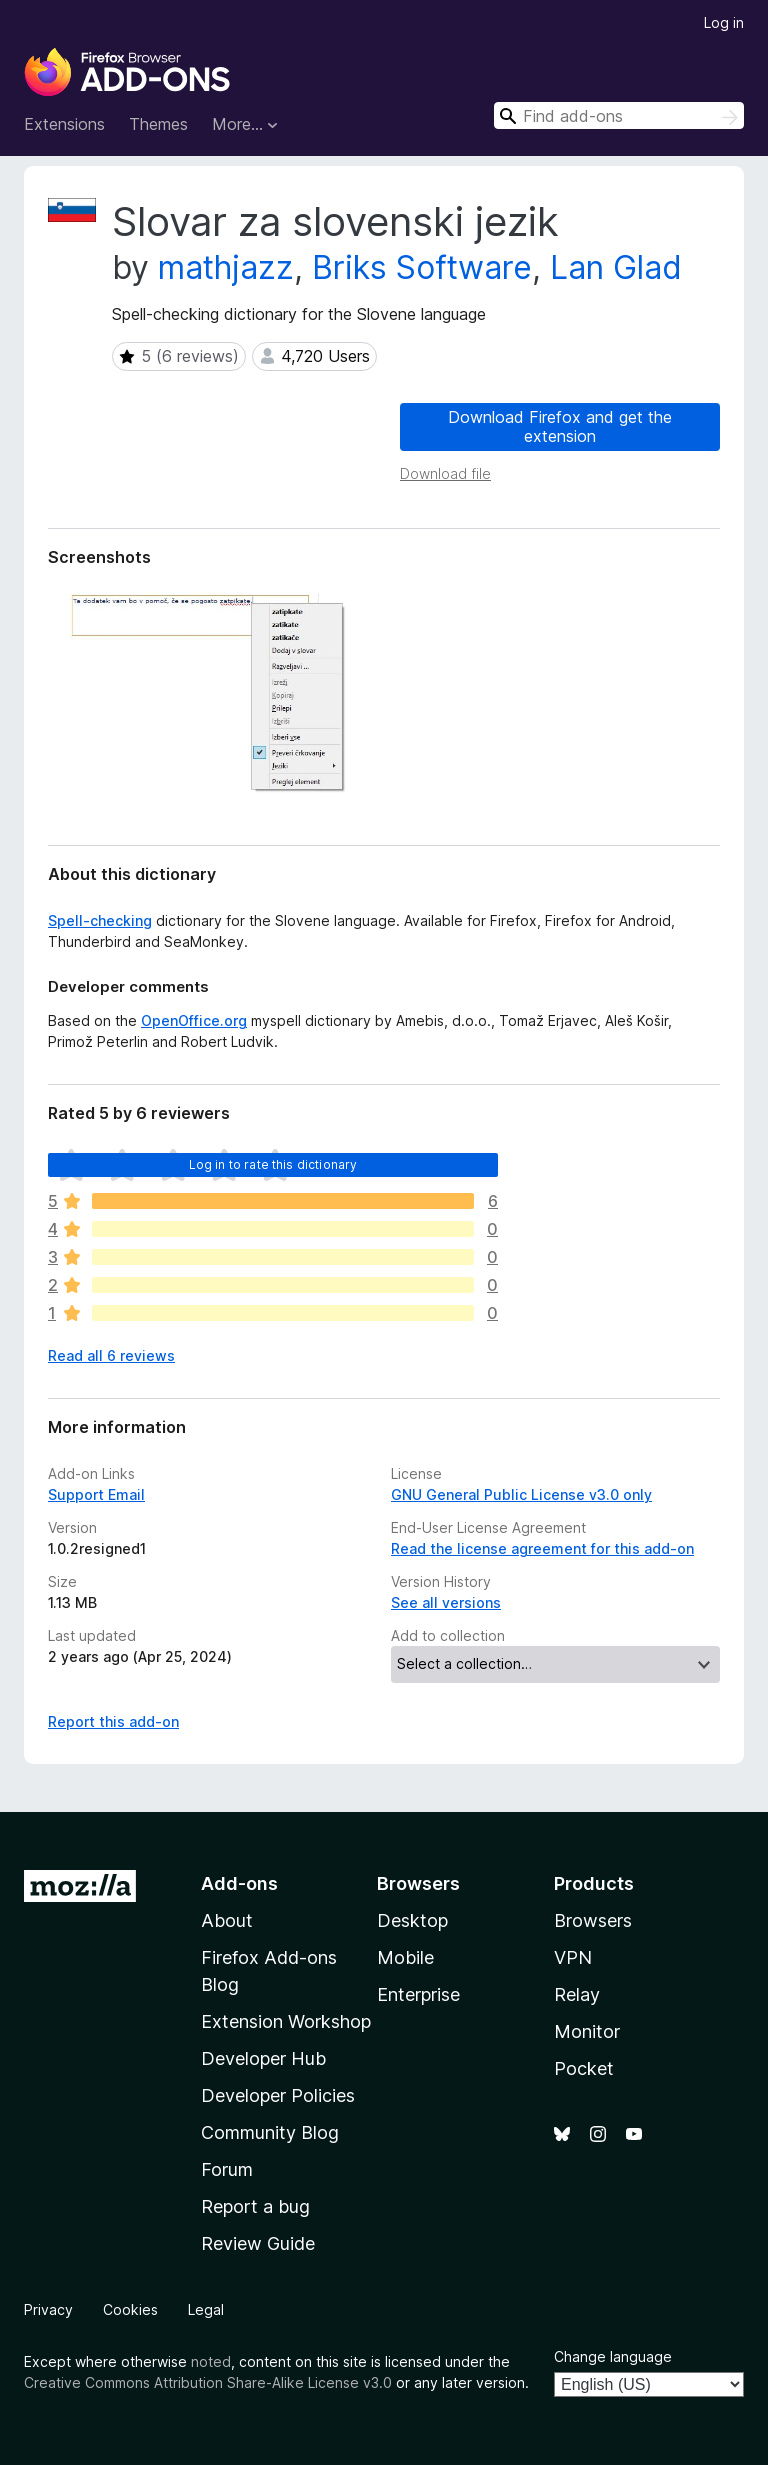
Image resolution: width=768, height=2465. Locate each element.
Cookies (130, 2309)
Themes (158, 124)
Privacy (48, 2309)
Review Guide (258, 2243)
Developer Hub (263, 2058)
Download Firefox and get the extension (560, 426)
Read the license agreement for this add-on (542, 1548)
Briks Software (422, 267)
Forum (227, 2169)
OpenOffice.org (194, 1020)
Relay (577, 1994)
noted (211, 2361)
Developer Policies (278, 2095)
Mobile (405, 1957)
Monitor (587, 2031)
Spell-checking (100, 920)
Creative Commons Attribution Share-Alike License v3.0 (208, 2382)
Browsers (593, 1920)
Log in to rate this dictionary (273, 1164)
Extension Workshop (286, 2021)
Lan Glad (616, 267)
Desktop (412, 1920)
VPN (573, 1957)
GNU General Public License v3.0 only (521, 1494)
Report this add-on (113, 1721)
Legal (206, 2309)
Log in (724, 22)
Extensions (64, 124)
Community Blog (270, 2132)
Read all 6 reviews (111, 1355)
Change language (613, 2356)
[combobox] (619, 115)
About (227, 1920)
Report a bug (255, 2206)
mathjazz (226, 267)
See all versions (446, 1602)
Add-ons (239, 1883)
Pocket (584, 2068)
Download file (445, 473)
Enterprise (418, 1994)
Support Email (96, 1494)
